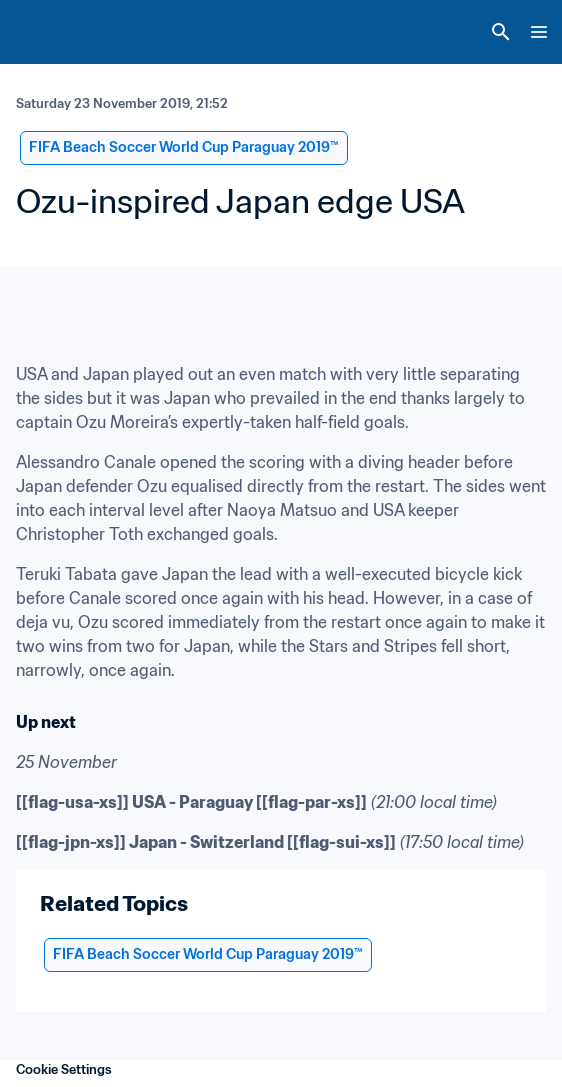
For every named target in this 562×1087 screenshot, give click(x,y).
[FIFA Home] (53, 32)
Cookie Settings (64, 1069)
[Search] (501, 32)
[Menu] (539, 32)
